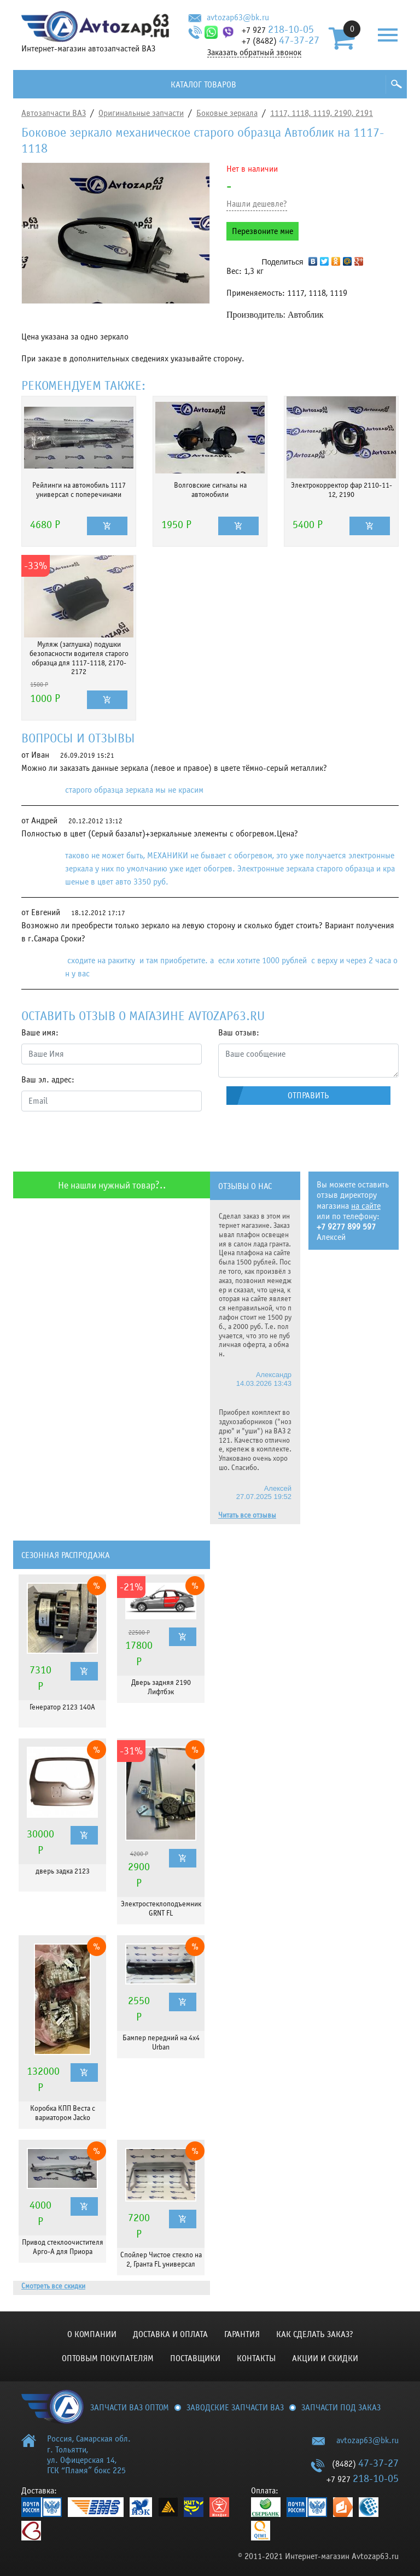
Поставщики (195, 2358)
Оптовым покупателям (108, 2358)
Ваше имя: (40, 1033)
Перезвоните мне (262, 231)
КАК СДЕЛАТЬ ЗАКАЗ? (314, 2334)
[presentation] (104, 1141)
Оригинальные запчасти (141, 113)
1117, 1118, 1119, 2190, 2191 (321, 113)
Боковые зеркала (227, 113)
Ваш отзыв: (238, 1033)
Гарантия (242, 2334)
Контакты (256, 2358)
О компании (91, 2334)
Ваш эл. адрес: (47, 1080)
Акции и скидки (325, 2358)
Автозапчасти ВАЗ (53, 113)
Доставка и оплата (170, 2334)
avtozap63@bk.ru (238, 17)
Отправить (308, 1095)
